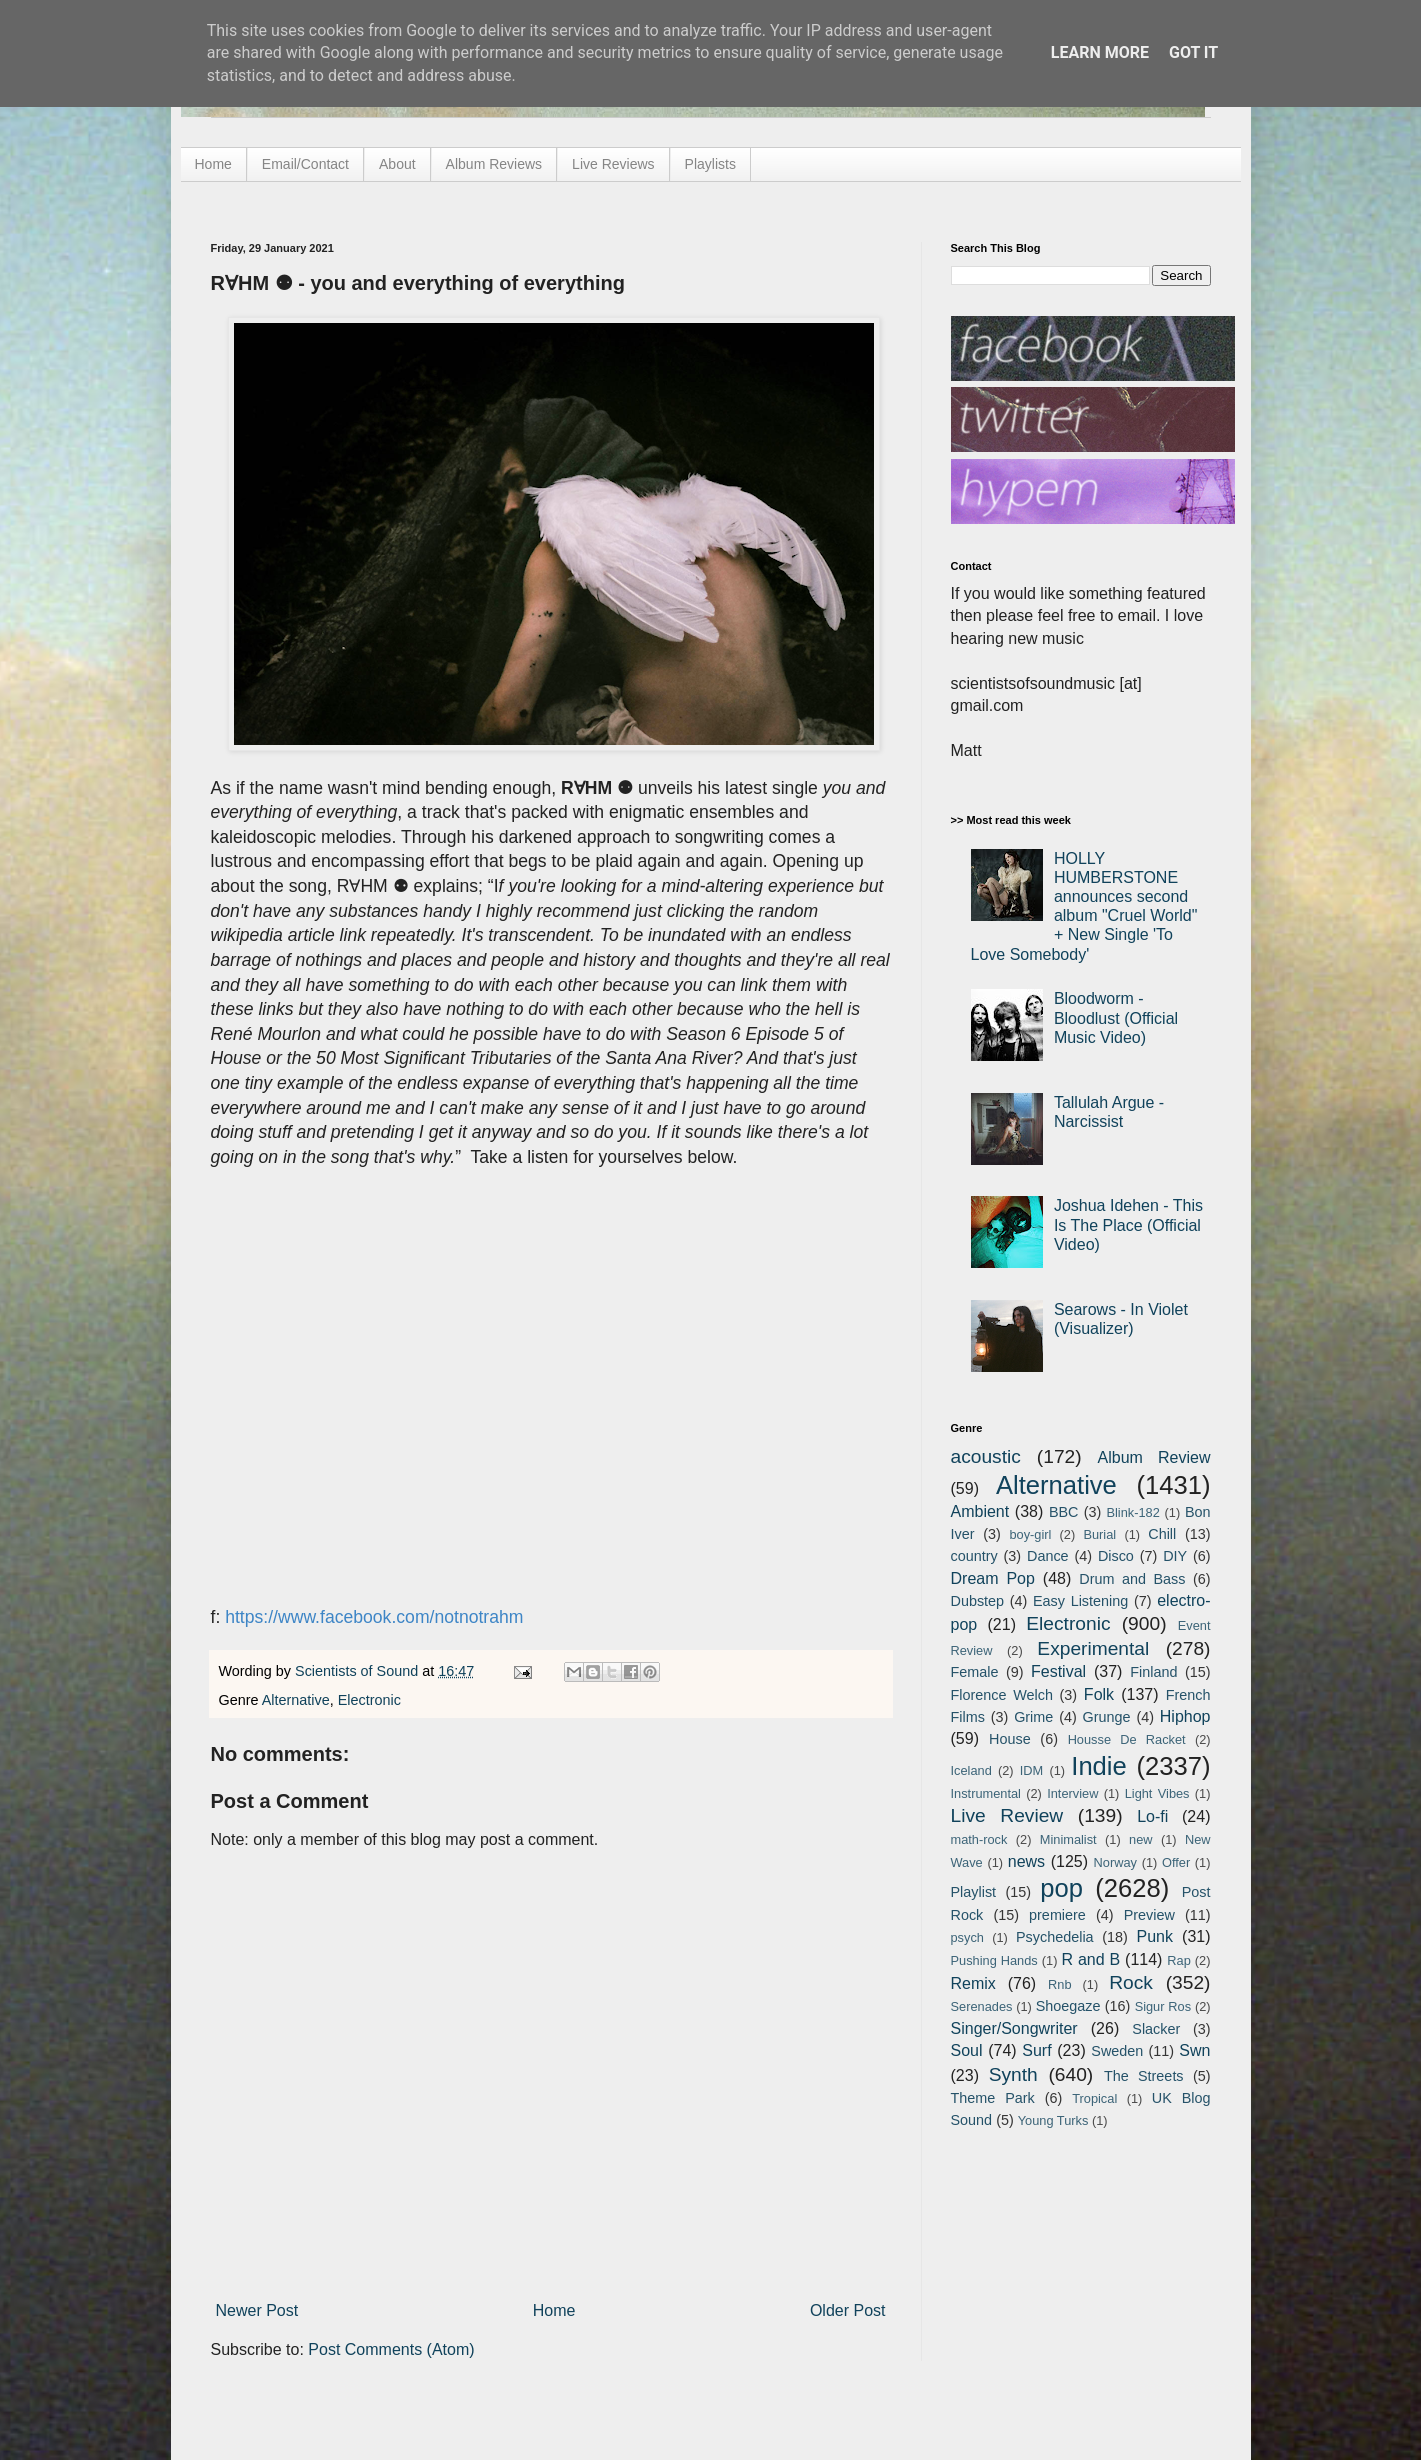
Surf (1036, 2050)
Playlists (710, 164)
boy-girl (1030, 1534)
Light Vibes (1157, 1793)
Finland (1153, 1672)
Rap (1178, 1960)
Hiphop (1185, 1716)
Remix (973, 1983)
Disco (1116, 1556)
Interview (1072, 1793)
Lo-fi (1152, 1816)
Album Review (1154, 1457)
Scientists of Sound (358, 1671)
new (1140, 1839)
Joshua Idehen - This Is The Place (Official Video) (1128, 1224)
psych (967, 1937)
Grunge (1107, 1717)
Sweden (1117, 2051)
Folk (1099, 1694)
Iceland (971, 1770)
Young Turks (1053, 2120)
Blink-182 (1132, 1512)
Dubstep (978, 1601)
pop (1061, 1888)
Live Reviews (613, 164)
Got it (1193, 52)
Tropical (1094, 2098)
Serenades (982, 2006)
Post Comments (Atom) (391, 2349)
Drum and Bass (1132, 1579)
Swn (1194, 2050)
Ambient (980, 1511)
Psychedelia (1055, 1937)
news (1026, 1861)
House (1010, 1739)
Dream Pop (993, 1578)
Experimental (1093, 1648)
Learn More (1100, 52)
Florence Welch (1002, 1695)
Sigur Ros (1163, 2006)
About (397, 164)
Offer (1176, 1862)
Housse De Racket (1127, 1739)
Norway (1115, 1862)
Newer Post (257, 2310)
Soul (967, 2050)
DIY (1175, 1556)
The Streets (1144, 2076)
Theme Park (993, 2098)
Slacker (1156, 2029)
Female (975, 1672)
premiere (1057, 1915)
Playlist (974, 1892)
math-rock (979, 1839)
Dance (1048, 1556)
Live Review (1007, 1815)
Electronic (369, 1700)
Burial (1099, 1534)
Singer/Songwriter (1014, 2028)
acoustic (986, 1456)
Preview (1149, 1915)
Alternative (296, 1700)
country (974, 1556)
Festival (1058, 1671)
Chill (1162, 1534)
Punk (1155, 1936)
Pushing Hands (994, 1960)
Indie (1099, 1766)
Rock (1131, 1982)
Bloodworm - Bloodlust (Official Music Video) (1116, 1017)
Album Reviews (494, 164)
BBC (1064, 1512)
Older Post (848, 2310)
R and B (1090, 1959)
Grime (1033, 1717)
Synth (1013, 2074)
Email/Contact (305, 164)
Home (213, 164)
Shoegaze (1068, 2006)
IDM (1031, 1770)
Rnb (1059, 1984)
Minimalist (1068, 1839)
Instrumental (986, 1793)
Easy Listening (1080, 1601)
